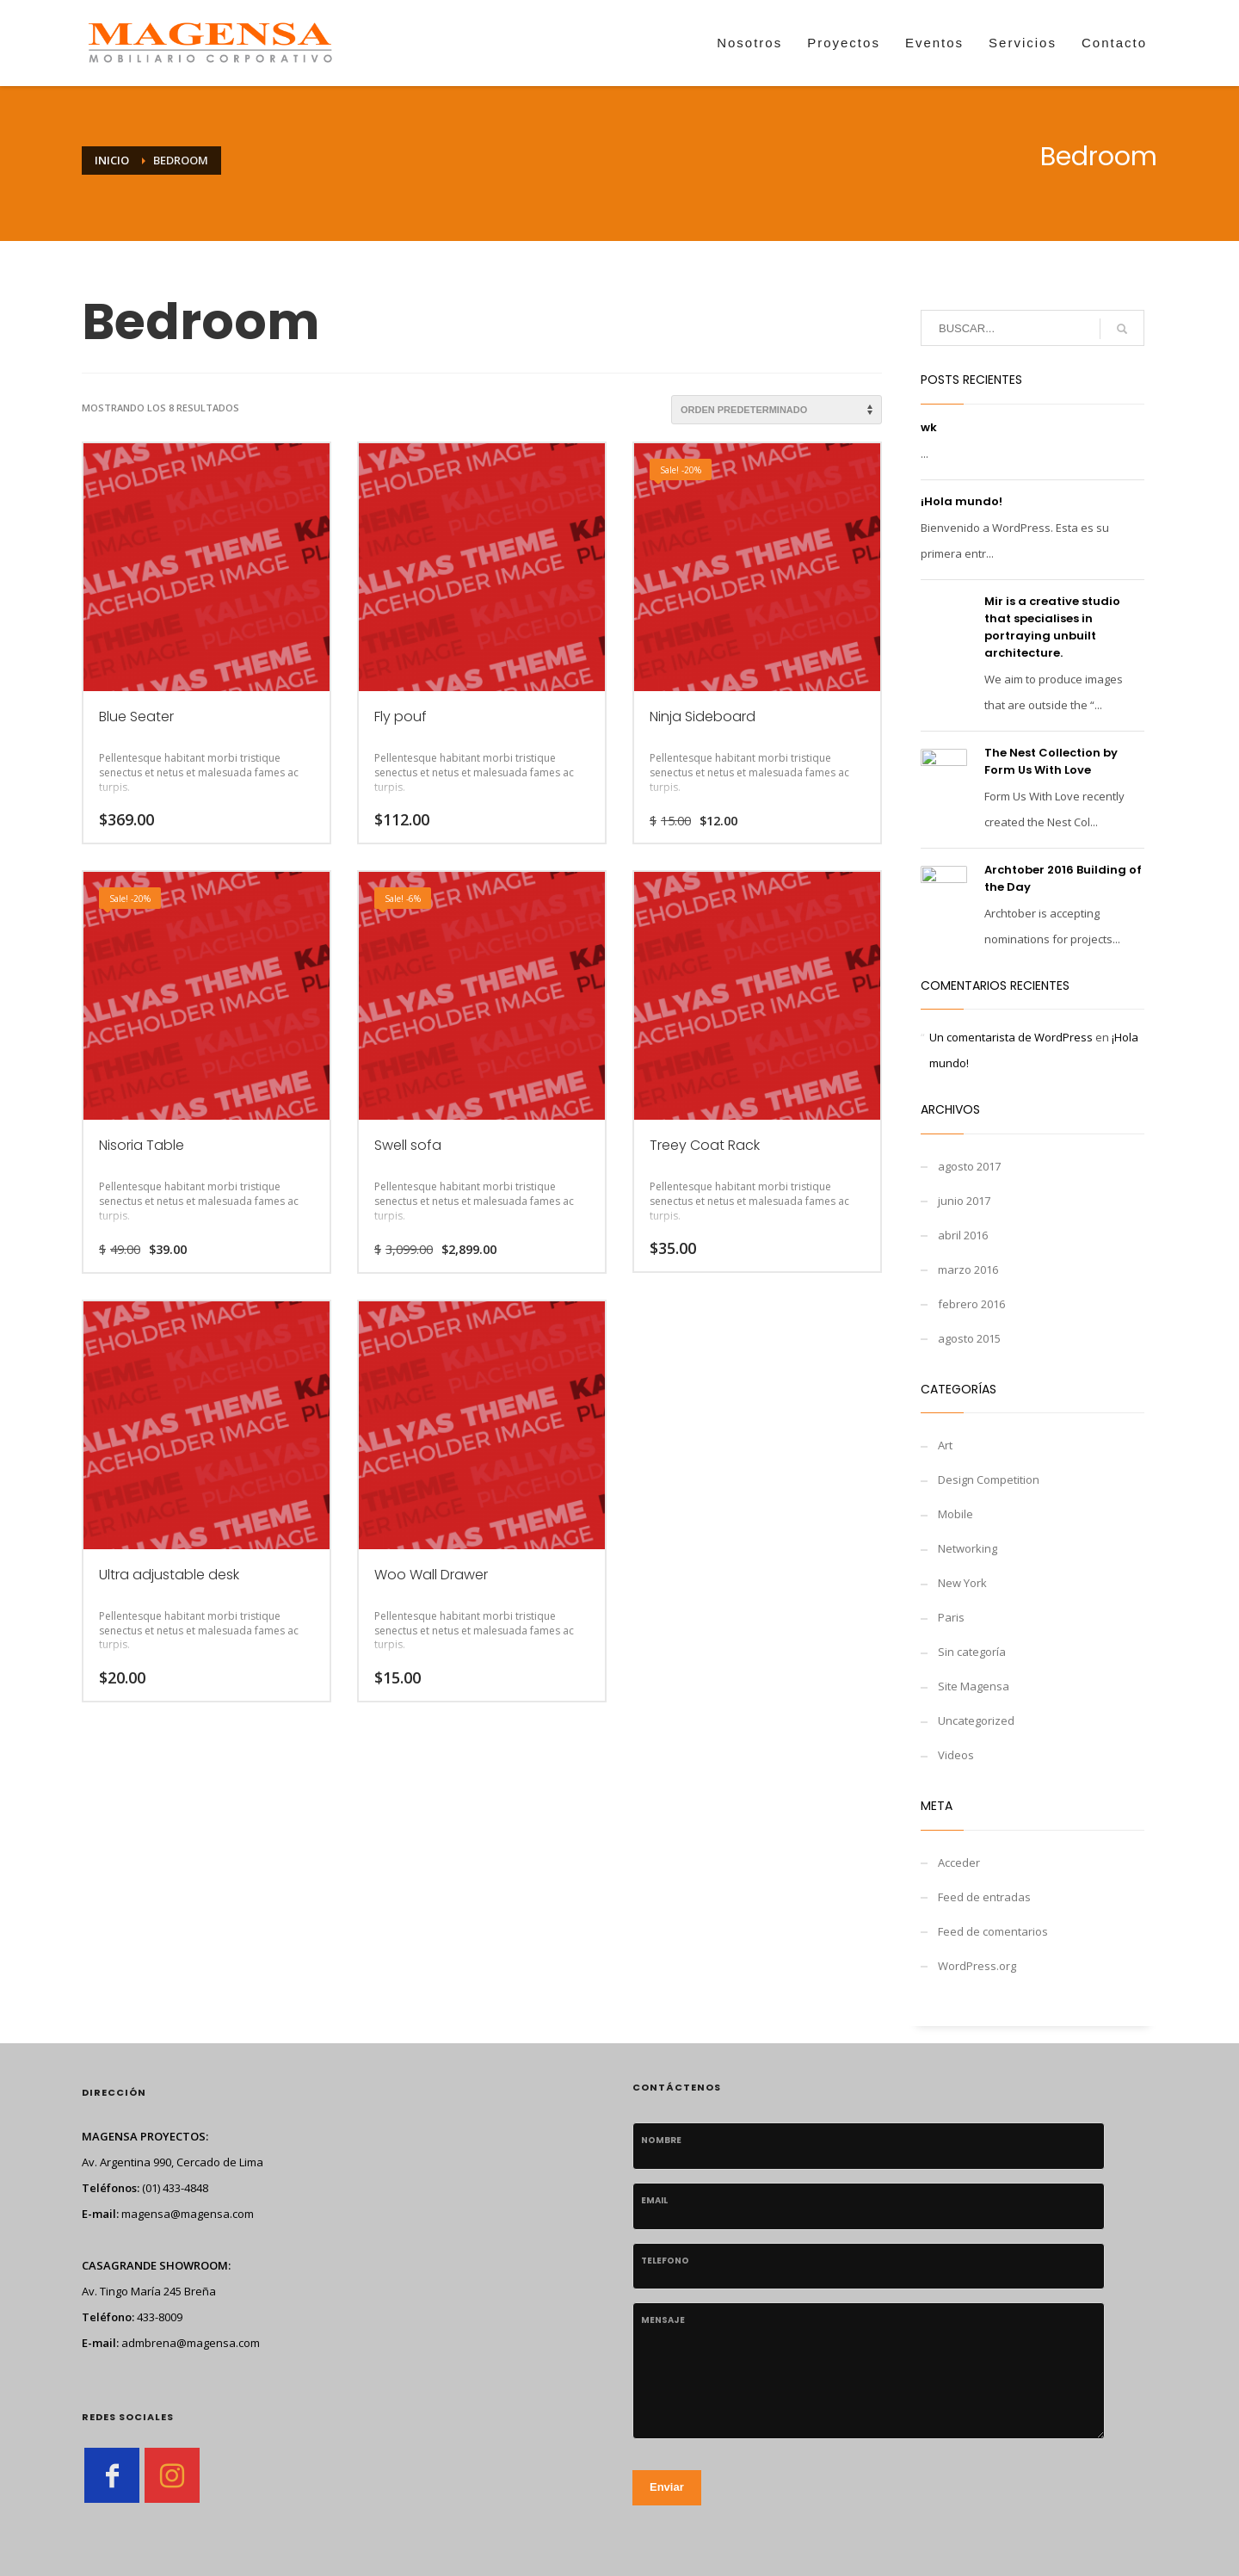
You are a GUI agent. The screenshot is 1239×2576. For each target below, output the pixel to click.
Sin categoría (972, 1651)
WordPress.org (977, 1966)
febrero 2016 (971, 1304)
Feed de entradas (984, 1897)
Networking (967, 1548)
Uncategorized (976, 1720)
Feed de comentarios (993, 1931)
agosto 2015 (969, 1338)
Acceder (959, 1862)
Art (945, 1445)
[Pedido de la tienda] (776, 409)
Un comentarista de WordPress (1011, 1037)
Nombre (661, 2140)
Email (654, 2200)
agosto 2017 (969, 1166)
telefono (665, 2260)
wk (929, 427)
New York (962, 1583)
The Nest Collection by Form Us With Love (1051, 761)
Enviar (667, 2486)
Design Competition (988, 1479)
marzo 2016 (968, 1269)
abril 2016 (963, 1235)
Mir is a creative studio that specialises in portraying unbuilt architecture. (1052, 627)
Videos (956, 1755)
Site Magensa (973, 1686)
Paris (951, 1617)
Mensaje (663, 2319)
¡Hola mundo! (961, 501)
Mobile (955, 1514)
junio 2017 (964, 1200)
